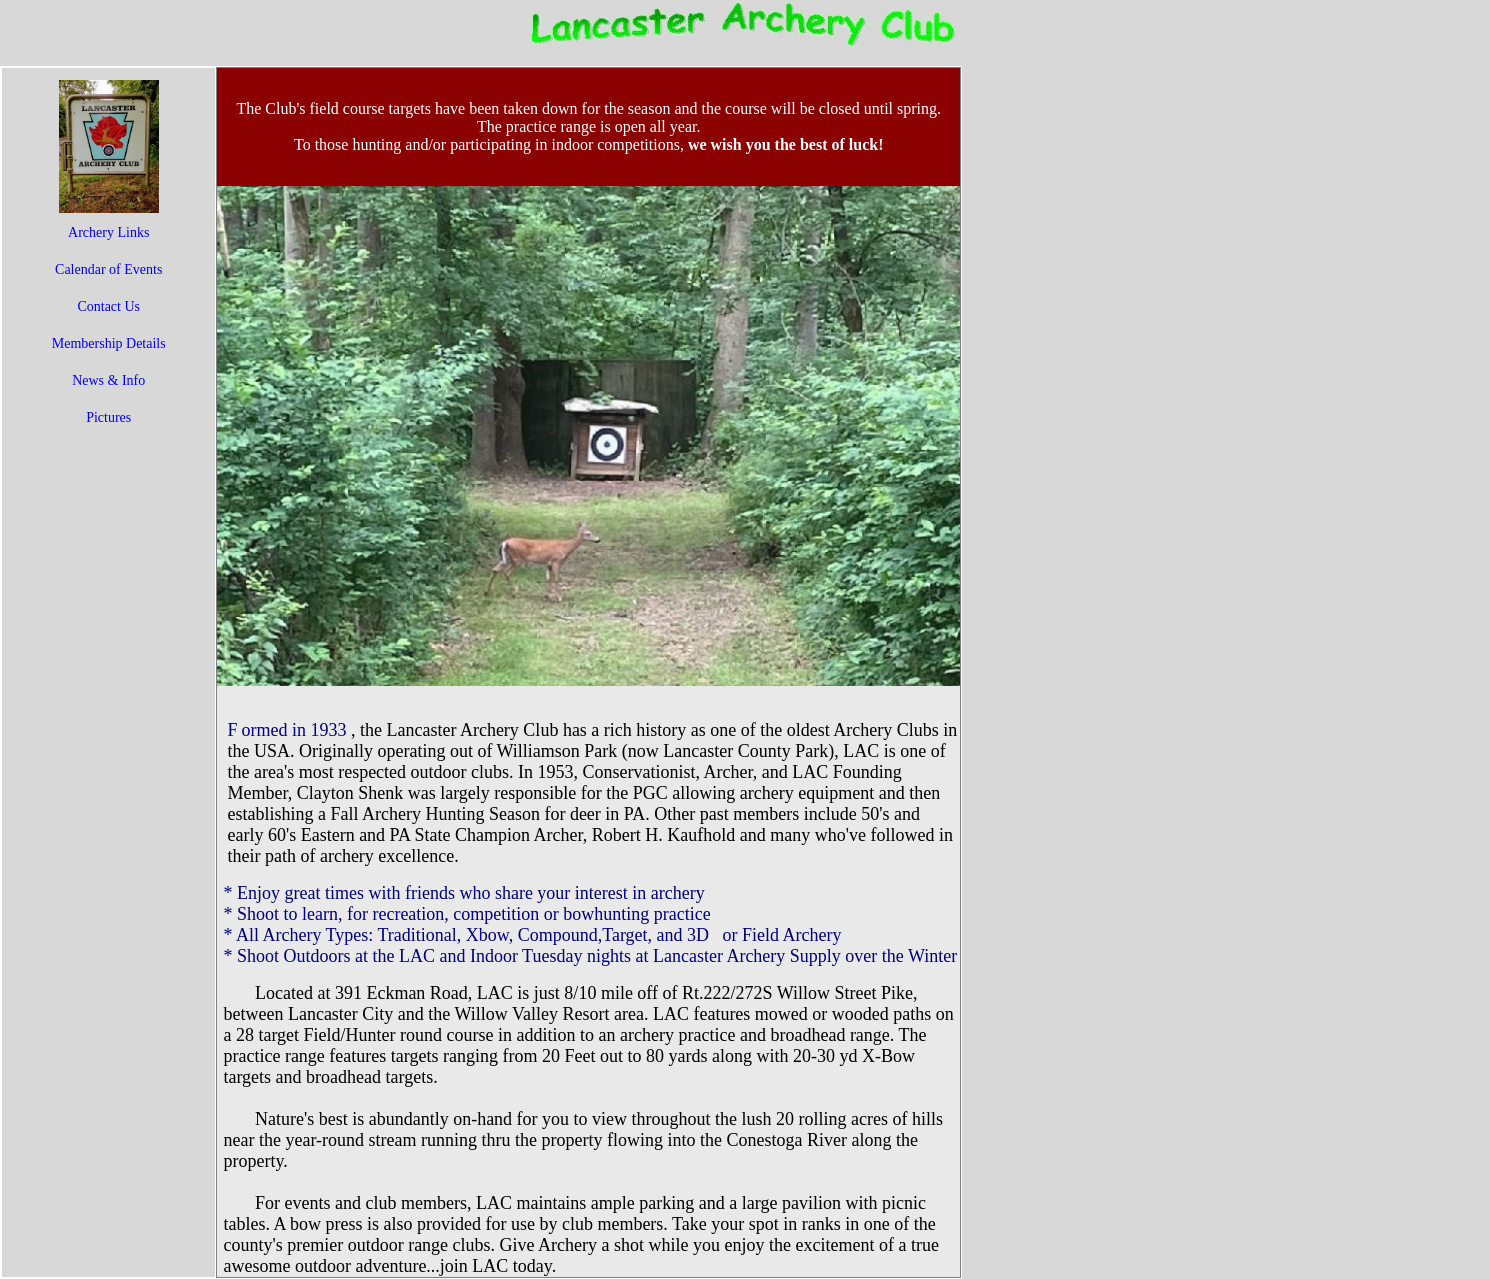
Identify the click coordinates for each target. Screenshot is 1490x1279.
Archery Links (108, 232)
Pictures (108, 417)
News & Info (108, 380)
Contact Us (108, 306)
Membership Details (109, 343)
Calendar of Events (108, 269)
